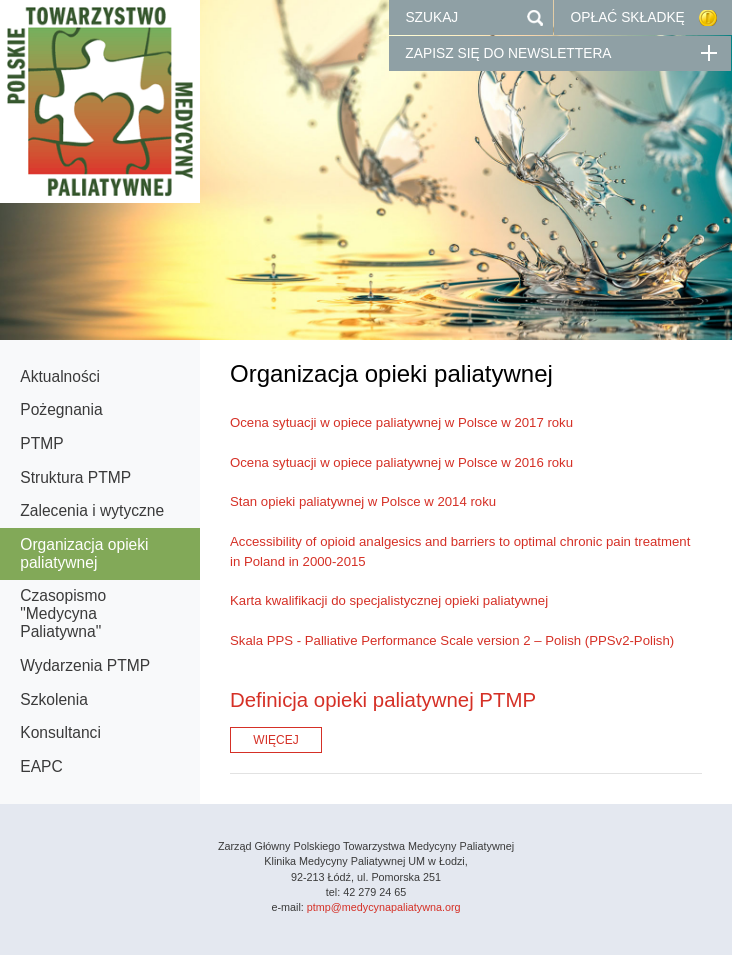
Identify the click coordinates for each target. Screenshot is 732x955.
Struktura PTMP (75, 477)
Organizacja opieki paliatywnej (84, 553)
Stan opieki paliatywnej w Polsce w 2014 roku (363, 501)
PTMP (41, 443)
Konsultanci (60, 732)
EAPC (41, 766)
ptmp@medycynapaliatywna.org (384, 907)
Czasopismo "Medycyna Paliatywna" (63, 613)
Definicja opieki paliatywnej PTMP (383, 700)
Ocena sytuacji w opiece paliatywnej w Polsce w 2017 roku (401, 422)
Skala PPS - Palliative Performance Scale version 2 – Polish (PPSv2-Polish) (452, 640)
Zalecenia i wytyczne (92, 510)
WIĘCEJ (275, 740)
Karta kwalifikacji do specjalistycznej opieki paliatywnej (389, 600)
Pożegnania (61, 409)
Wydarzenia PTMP (85, 665)
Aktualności (60, 376)
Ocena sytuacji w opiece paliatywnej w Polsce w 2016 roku (401, 462)
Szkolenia (54, 699)
